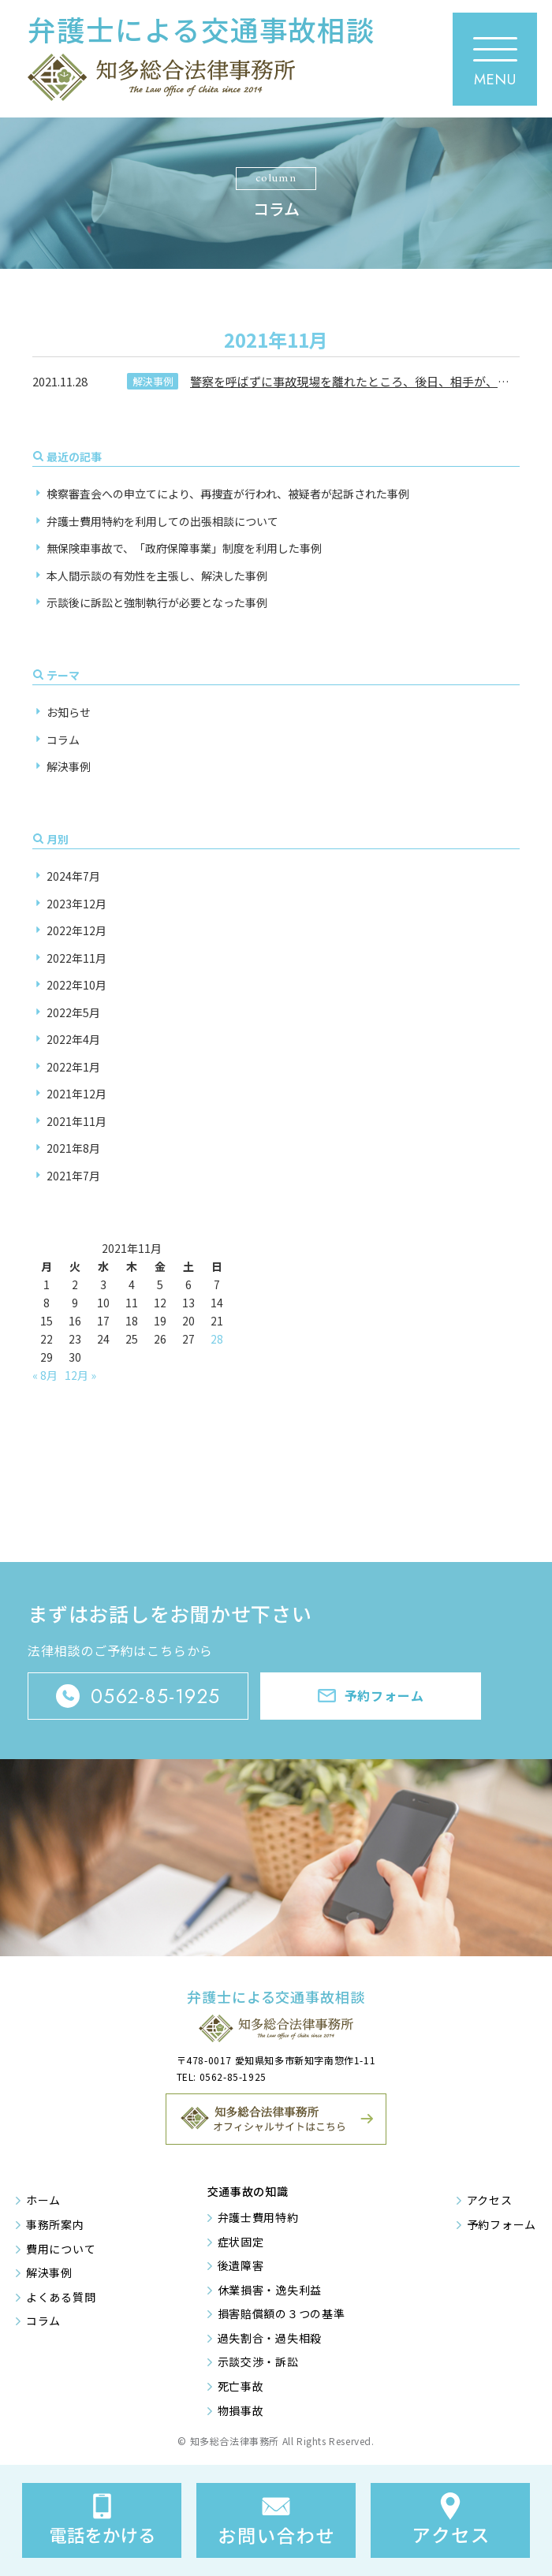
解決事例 (152, 381)
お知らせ (69, 712)
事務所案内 (55, 2224)
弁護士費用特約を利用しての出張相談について (162, 521)
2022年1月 (73, 1067)
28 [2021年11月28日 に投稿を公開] (217, 1339)
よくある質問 (60, 2297)
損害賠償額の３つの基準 (281, 2313)
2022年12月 (76, 930)
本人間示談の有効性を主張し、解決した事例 (157, 575)
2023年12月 (76, 903)
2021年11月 (76, 1121)
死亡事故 (241, 2386)
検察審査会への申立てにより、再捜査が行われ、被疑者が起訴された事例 (228, 493)
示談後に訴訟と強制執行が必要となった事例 (157, 602)
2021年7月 (73, 1176)
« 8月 (45, 1375)
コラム (63, 739)
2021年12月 (76, 1094)
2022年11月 (76, 958)
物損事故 (241, 2410)
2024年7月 (73, 876)
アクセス (490, 2200)
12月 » (80, 1375)
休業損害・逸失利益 (270, 2290)
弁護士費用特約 (258, 2217)
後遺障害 (241, 2265)
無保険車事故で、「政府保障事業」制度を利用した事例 (184, 548)
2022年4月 (73, 1039)
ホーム (43, 2200)
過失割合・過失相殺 (270, 2338)
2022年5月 (73, 1012)
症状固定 (241, 2242)
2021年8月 (73, 1148)
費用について (60, 2249)
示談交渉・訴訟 (258, 2361)
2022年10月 (76, 985)
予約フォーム (501, 2224)
